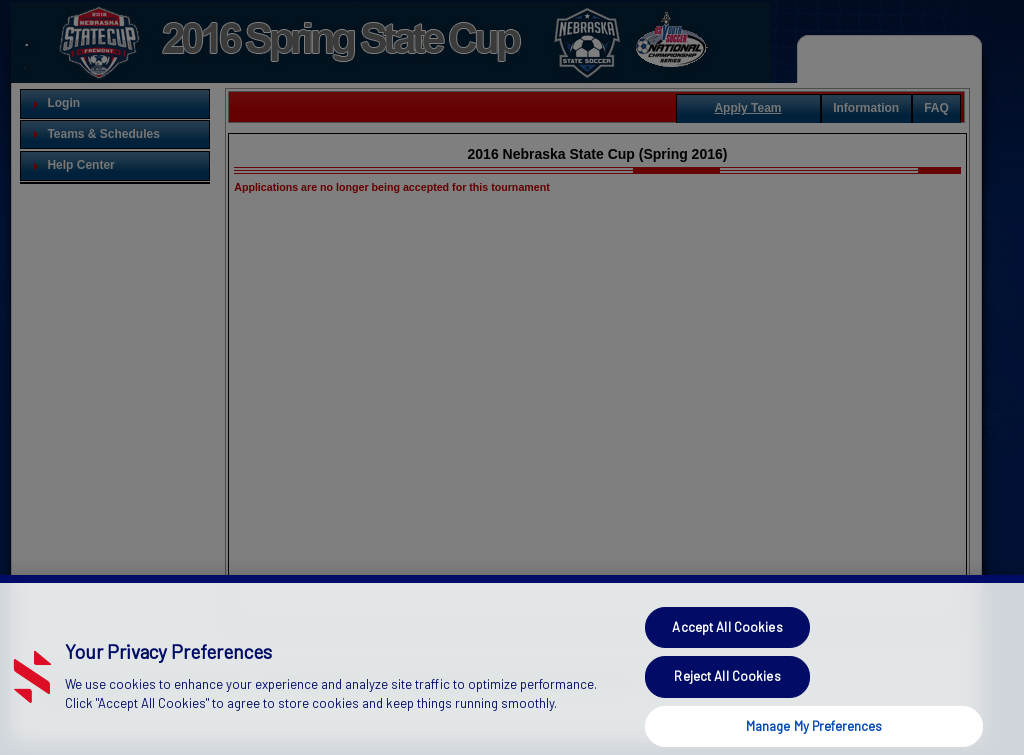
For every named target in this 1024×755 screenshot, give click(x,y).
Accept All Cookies (727, 653)
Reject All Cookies (727, 702)
